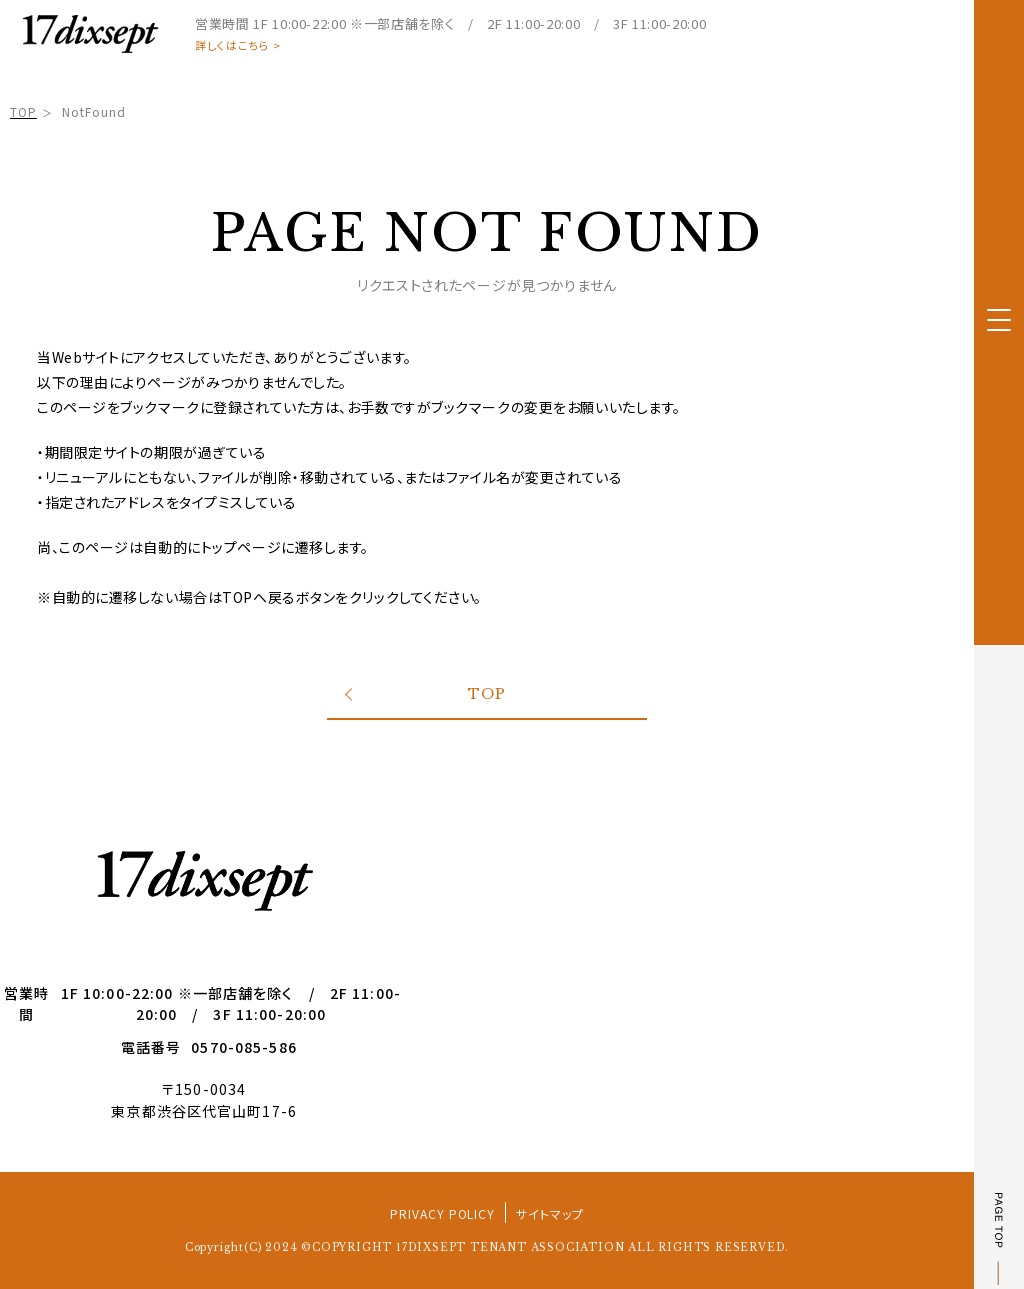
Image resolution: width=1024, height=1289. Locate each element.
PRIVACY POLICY (442, 1213)
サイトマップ (550, 1213)
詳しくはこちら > (238, 45)
